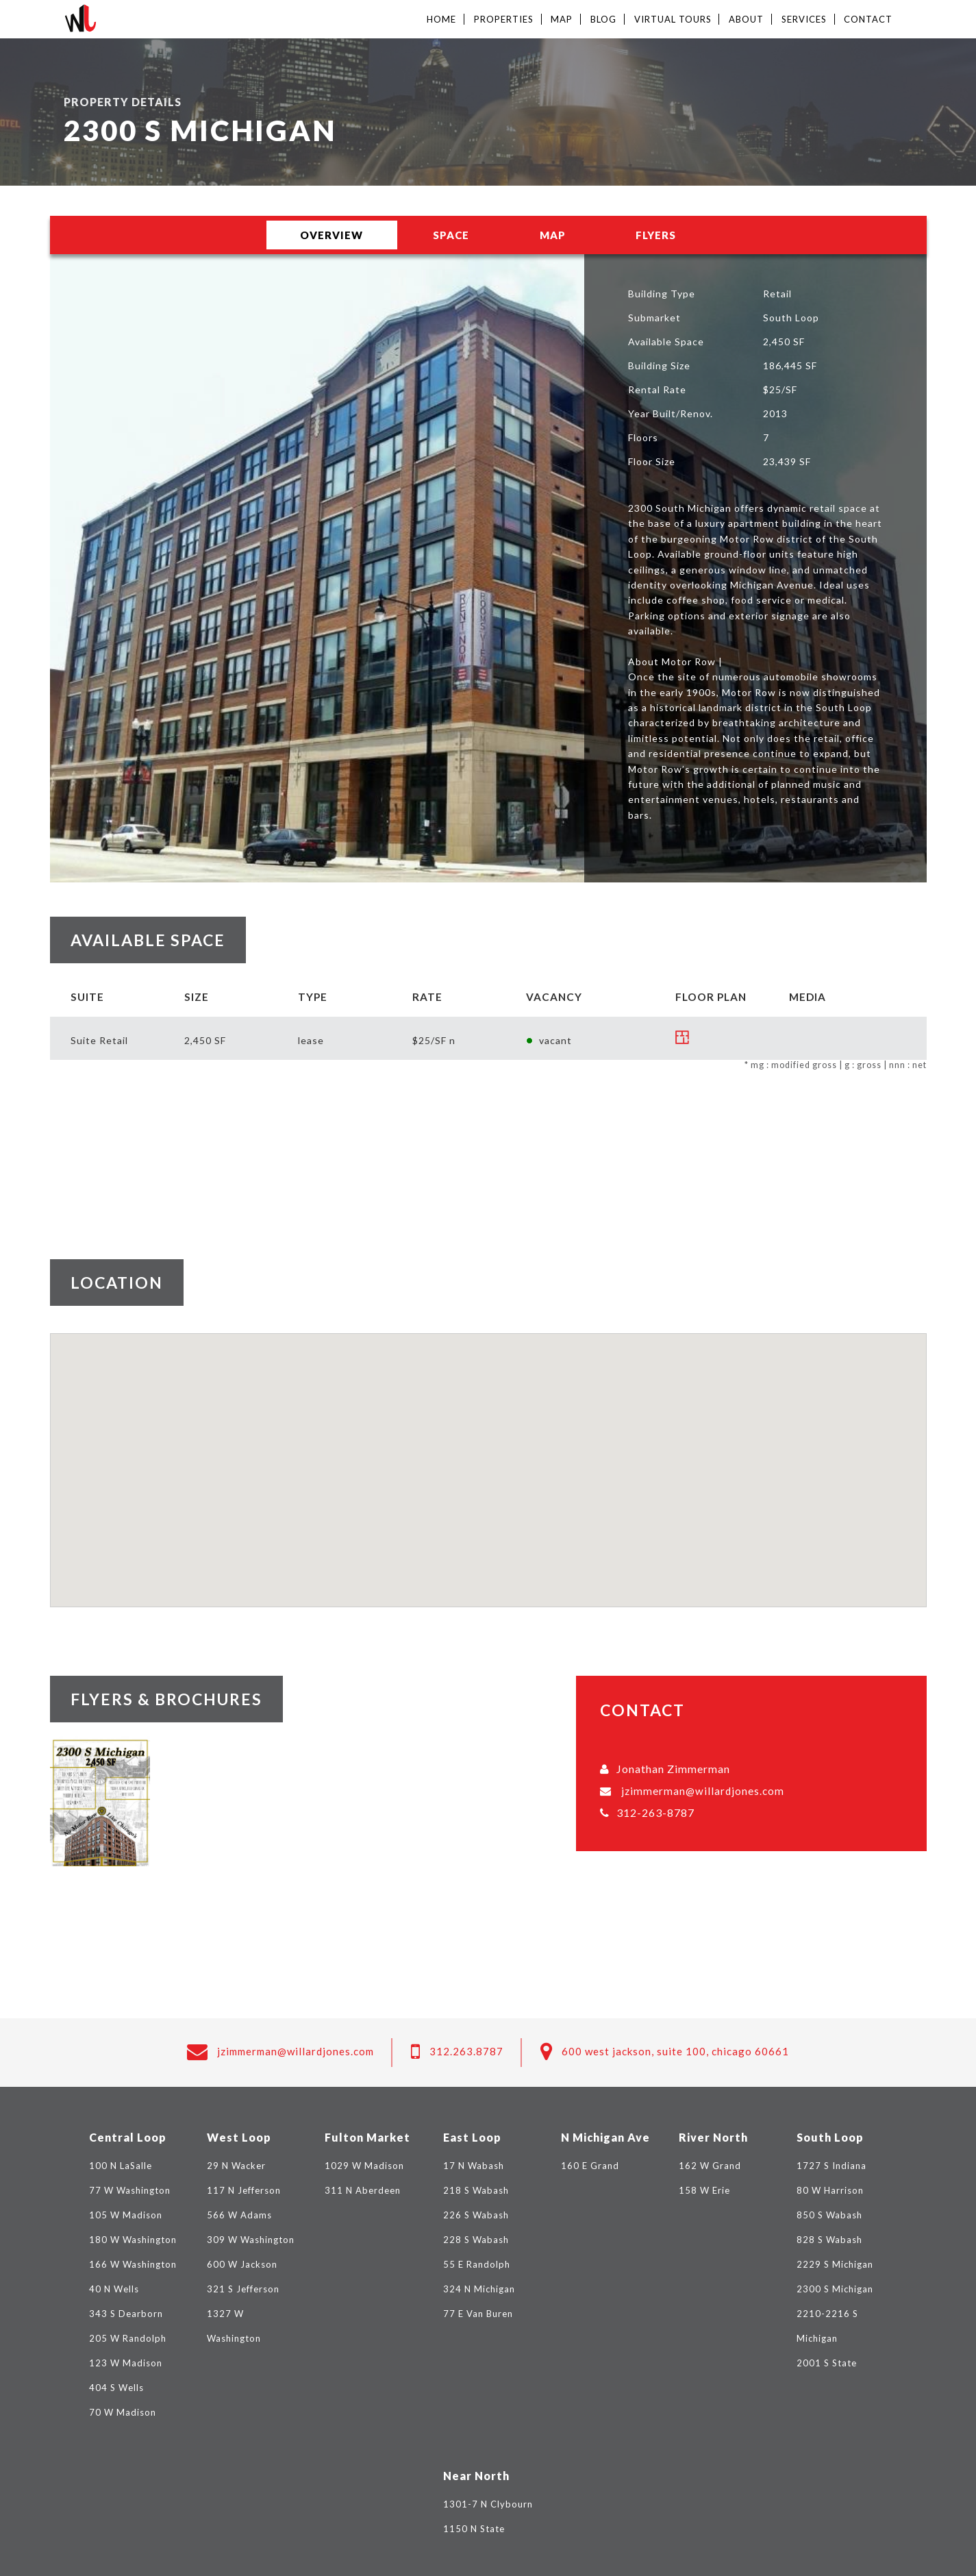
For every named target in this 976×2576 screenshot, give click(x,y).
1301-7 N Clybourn (488, 2504)
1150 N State (474, 2528)
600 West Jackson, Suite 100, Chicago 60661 (675, 2051)
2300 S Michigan (835, 2288)
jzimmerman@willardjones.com (702, 1791)
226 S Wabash (476, 2214)
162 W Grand (710, 2165)
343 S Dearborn (126, 2313)
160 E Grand (590, 2165)
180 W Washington (133, 2239)
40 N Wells (114, 2288)
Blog (603, 19)
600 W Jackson (242, 2264)
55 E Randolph (476, 2264)
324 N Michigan (479, 2288)
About (746, 19)
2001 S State (827, 2362)
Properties (504, 19)
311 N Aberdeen (363, 2190)
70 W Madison (122, 2412)
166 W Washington (133, 2264)
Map (562, 19)
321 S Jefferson (243, 2288)
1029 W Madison (364, 2165)
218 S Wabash (476, 2190)
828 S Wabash (829, 2239)
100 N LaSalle (120, 2165)
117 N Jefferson (244, 2190)
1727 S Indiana (831, 2165)
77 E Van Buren (478, 2313)
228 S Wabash (476, 2239)
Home (441, 19)
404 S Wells (116, 2387)
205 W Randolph (127, 2338)
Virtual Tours (673, 19)
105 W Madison (125, 2214)
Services (804, 19)
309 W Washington (251, 2239)
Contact (868, 19)
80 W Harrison (830, 2190)
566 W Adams (239, 2214)
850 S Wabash (829, 2214)
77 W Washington (130, 2190)
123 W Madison (125, 2362)
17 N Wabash (473, 2165)
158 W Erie (704, 2190)
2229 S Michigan (835, 2264)
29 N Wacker (236, 2165)
